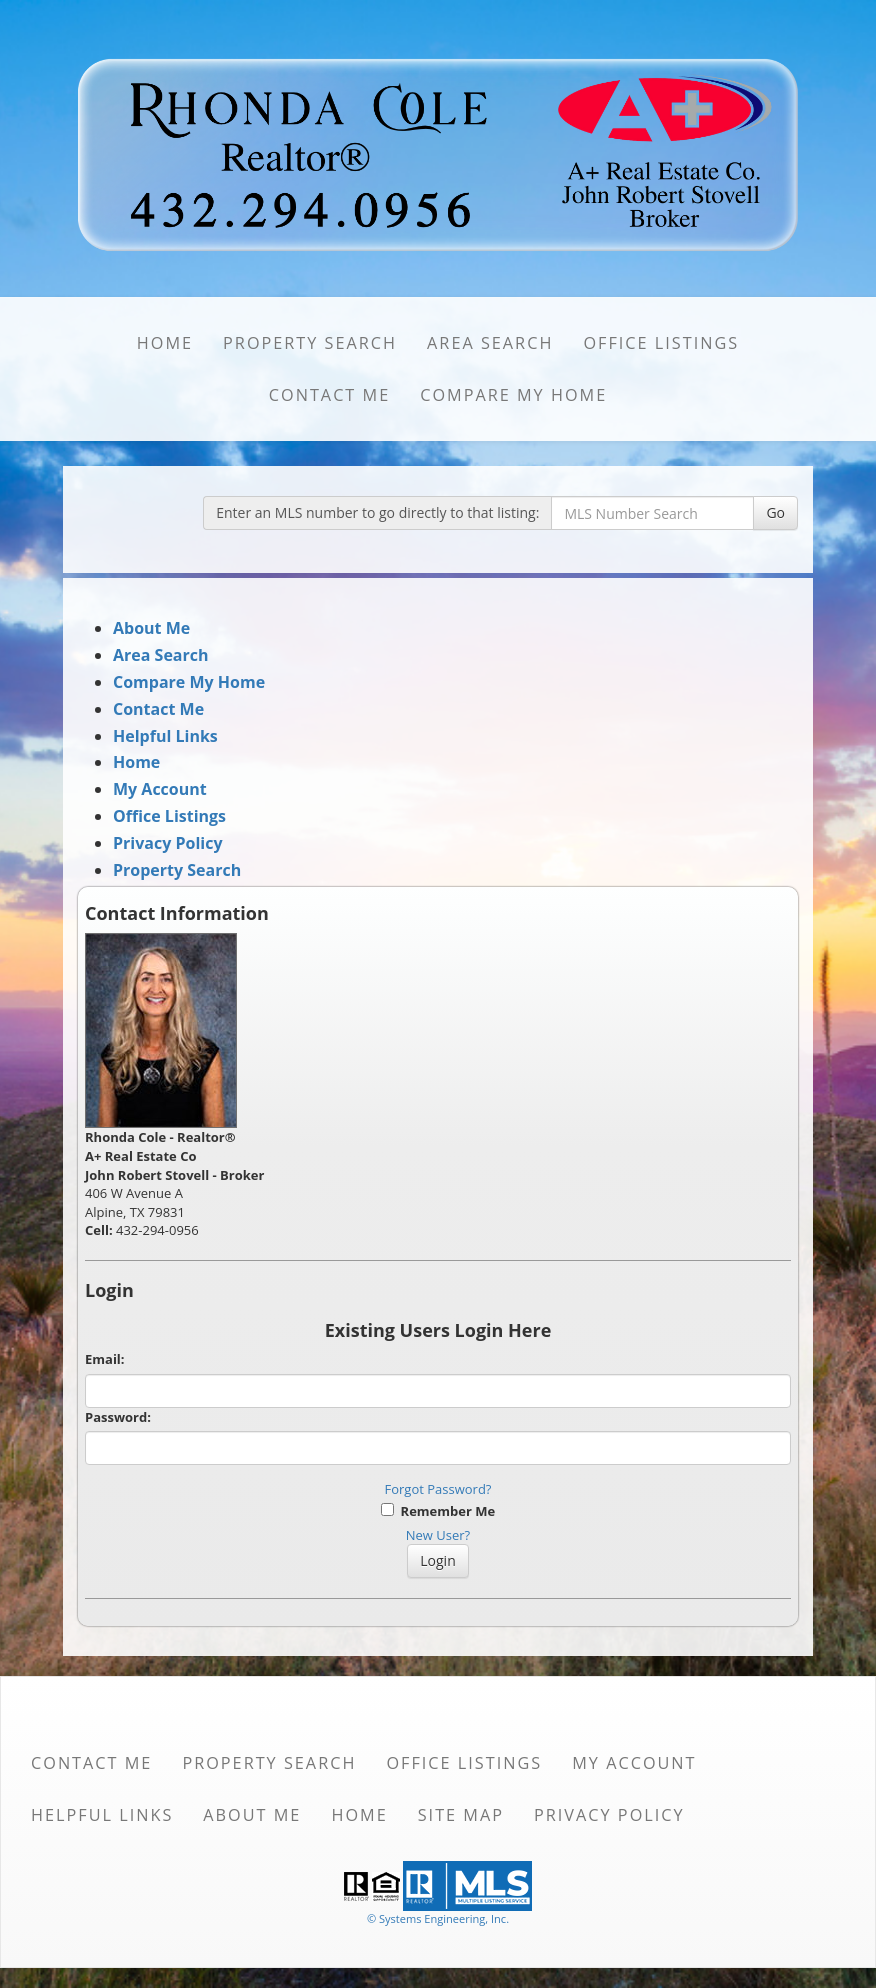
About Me (151, 628)
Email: (105, 1359)
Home (165, 343)
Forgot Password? (438, 1489)
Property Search (310, 343)
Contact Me (329, 395)
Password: (118, 1417)
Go (775, 512)
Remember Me (438, 1511)
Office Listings (661, 343)
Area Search (490, 343)
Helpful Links (165, 736)
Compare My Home (513, 395)
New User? (438, 1535)
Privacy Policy (168, 843)
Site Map (461, 1815)
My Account (160, 789)
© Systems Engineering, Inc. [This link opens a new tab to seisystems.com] (438, 1918)
